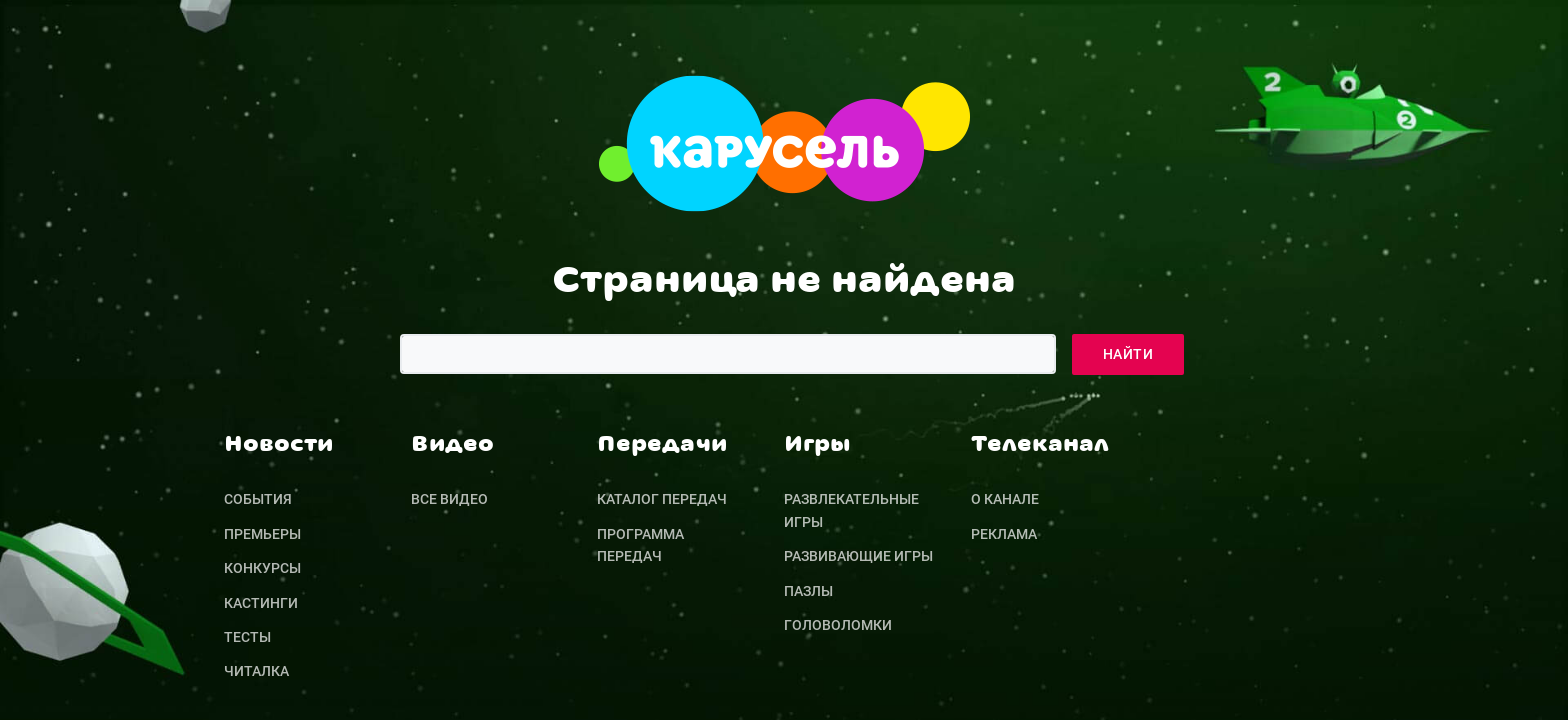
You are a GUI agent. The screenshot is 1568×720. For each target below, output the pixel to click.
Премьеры (262, 534)
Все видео (449, 499)
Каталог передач (662, 499)
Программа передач (640, 545)
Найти (1128, 354)
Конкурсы (262, 568)
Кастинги (261, 603)
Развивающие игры (858, 556)
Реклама (1004, 534)
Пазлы (808, 591)
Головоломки (838, 625)
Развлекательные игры (851, 510)
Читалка (256, 671)
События (258, 499)
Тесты (247, 637)
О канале (1005, 499)
